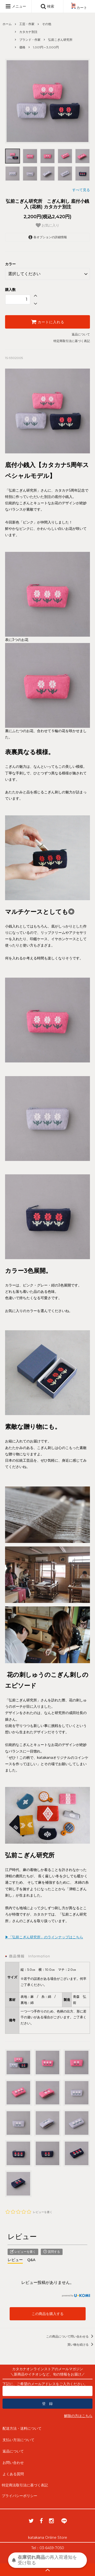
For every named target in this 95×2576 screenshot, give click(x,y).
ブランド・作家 (30, 40)
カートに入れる (47, 322)
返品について (81, 334)
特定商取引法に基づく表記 (71, 341)
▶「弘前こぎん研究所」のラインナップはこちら (44, 1937)
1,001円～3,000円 (46, 47)
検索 (47, 6)
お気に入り (48, 225)
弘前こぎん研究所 (60, 40)
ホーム (7, 24)
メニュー (15, 6)
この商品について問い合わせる (70, 2336)
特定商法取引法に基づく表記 (25, 2485)
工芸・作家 (26, 24)
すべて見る (81, 190)
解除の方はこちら (78, 2415)
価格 (22, 47)
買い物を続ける (81, 2344)
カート (79, 7)
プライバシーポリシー (19, 2495)
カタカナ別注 (28, 32)
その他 (46, 24)
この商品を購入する (48, 2313)
